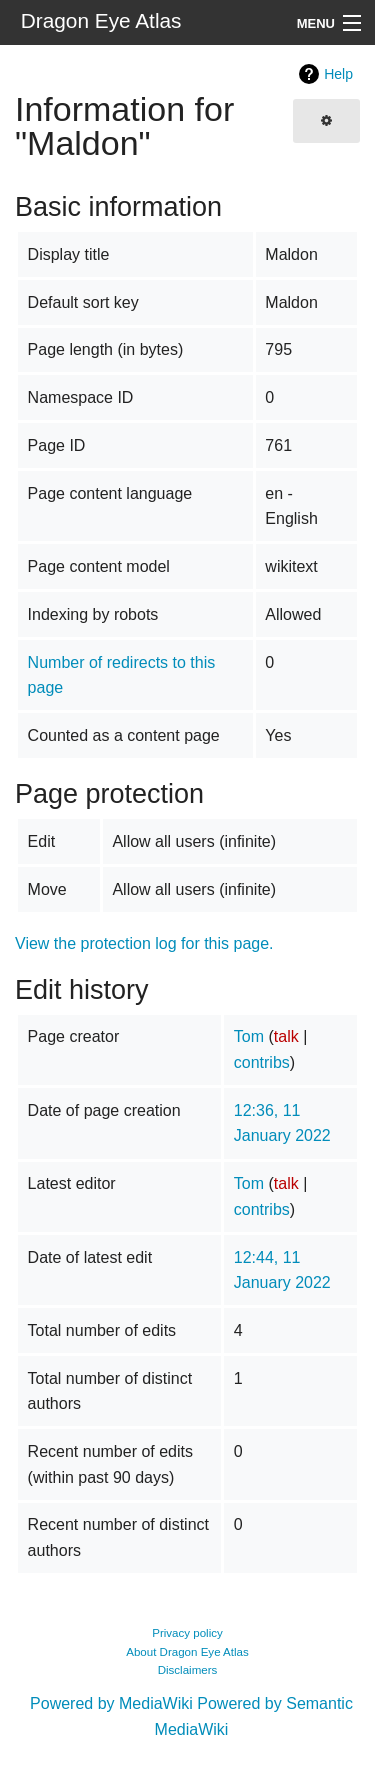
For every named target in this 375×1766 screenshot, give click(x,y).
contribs (262, 1062)
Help (338, 74)
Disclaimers (188, 1670)
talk (286, 1036)
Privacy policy (187, 1633)
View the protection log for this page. (144, 943)
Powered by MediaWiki (111, 1703)
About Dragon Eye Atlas (187, 1652)
